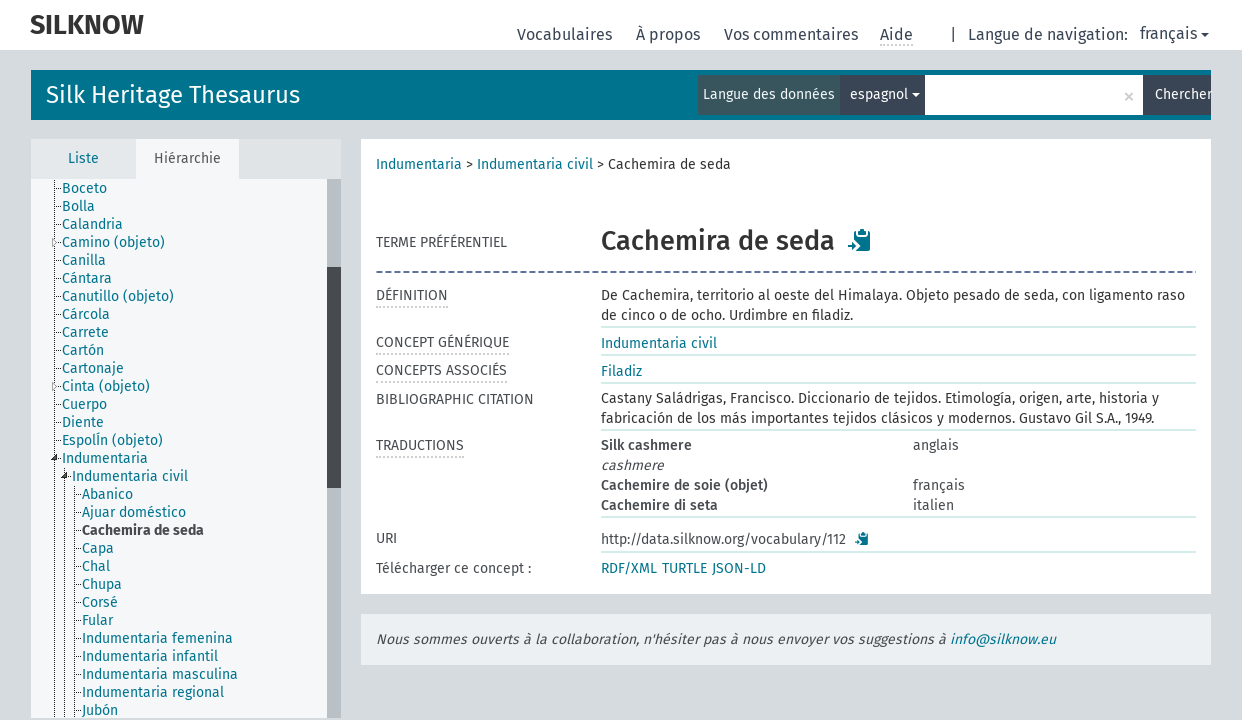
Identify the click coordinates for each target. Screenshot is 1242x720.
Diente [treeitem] (83, 422)
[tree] (186, 448)
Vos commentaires (793, 34)
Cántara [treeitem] (87, 278)
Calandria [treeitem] (92, 224)
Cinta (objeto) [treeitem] (106, 386)
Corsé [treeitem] (100, 602)
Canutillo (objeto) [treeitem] (118, 296)
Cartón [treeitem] (83, 350)
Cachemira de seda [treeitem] (143, 530)
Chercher (1183, 94)
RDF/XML (629, 568)
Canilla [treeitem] (84, 260)
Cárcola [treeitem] (86, 314)
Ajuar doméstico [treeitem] (134, 512)
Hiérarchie (187, 158)
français (1174, 33)
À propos (670, 34)
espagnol (885, 94)
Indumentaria (419, 164)
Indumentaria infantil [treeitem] (150, 656)
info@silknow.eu (1003, 639)
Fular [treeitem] (97, 620)
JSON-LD (739, 568)
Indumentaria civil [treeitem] (130, 476)
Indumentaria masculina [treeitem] (160, 674)
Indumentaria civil (535, 164)
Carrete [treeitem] (85, 332)
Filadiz (621, 371)
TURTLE (684, 568)
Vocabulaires (566, 34)
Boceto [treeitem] (84, 188)
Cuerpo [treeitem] (84, 404)
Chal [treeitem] (96, 566)
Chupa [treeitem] (102, 584)
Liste (83, 158)
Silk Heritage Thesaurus (173, 95)
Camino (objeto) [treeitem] (113, 242)
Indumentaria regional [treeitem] (153, 692)
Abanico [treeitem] (107, 494)
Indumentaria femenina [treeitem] (157, 638)
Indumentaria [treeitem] (105, 458)
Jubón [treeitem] (100, 710)
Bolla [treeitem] (78, 206)
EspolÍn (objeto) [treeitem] (112, 440)
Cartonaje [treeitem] (93, 368)
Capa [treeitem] (98, 548)
